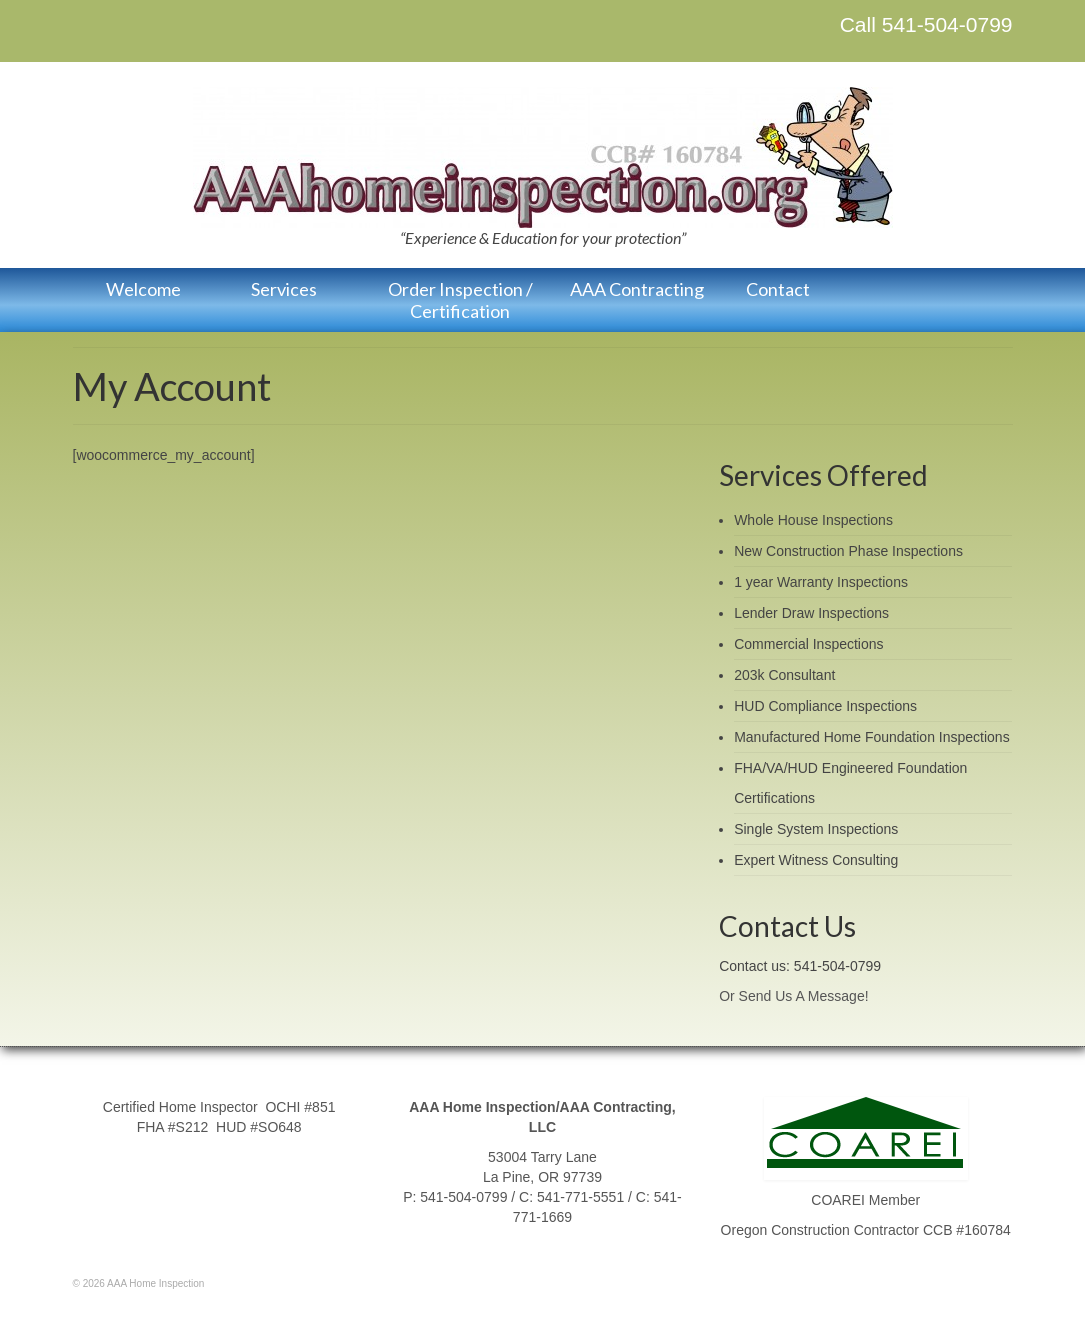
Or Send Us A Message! (793, 996)
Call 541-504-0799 (926, 24)
